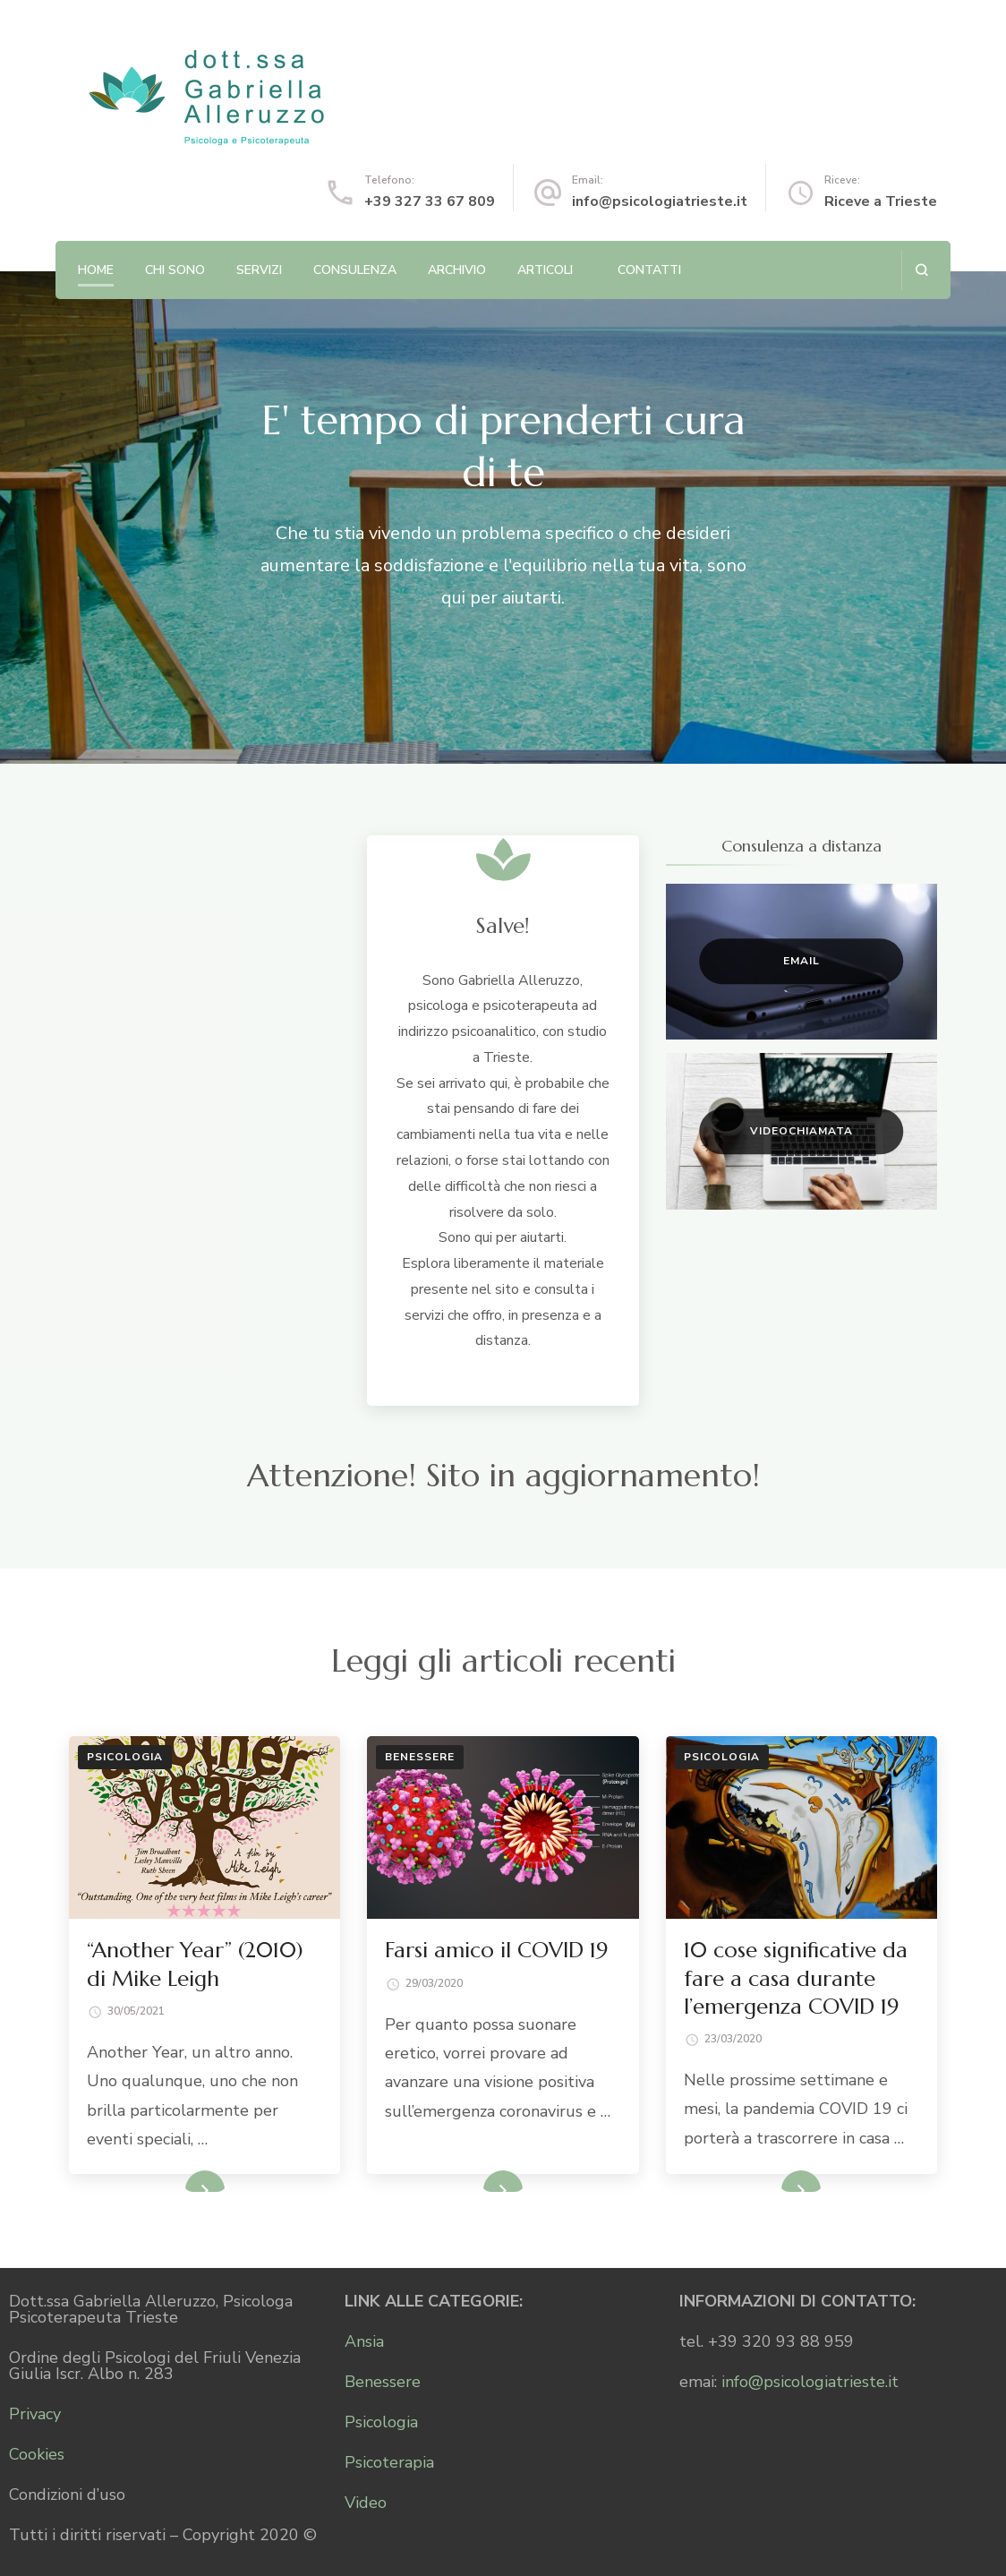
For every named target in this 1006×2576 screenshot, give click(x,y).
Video (366, 2502)
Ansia (364, 2341)
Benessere (420, 1757)
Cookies (36, 2454)
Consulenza (354, 269)
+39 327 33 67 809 (429, 201)
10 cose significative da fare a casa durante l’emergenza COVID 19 (796, 1978)
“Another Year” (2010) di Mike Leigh (195, 1964)
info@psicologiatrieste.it (659, 201)
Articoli (545, 269)
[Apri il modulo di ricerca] (921, 270)
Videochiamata (801, 1131)
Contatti (649, 269)
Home (96, 269)
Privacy (35, 2414)
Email (801, 961)
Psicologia (125, 1757)
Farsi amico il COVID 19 (496, 1950)
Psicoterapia (389, 2462)
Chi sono (175, 269)
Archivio (457, 269)
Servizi (259, 269)
